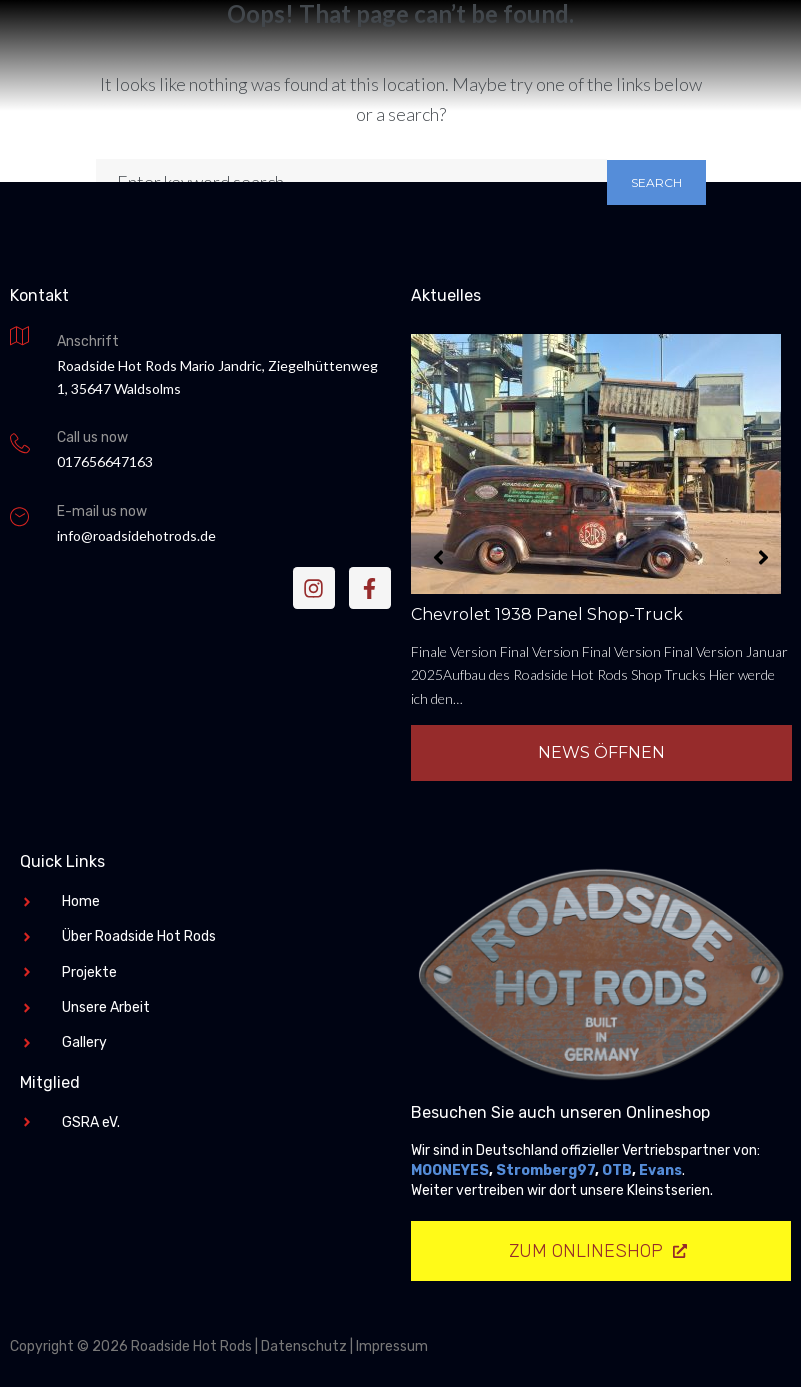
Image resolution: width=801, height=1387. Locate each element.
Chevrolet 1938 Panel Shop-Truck (547, 614)
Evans (660, 1170)
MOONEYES (450, 1170)
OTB (617, 1170)
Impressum (392, 1346)
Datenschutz (304, 1346)
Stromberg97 (545, 1170)
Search (656, 182)
